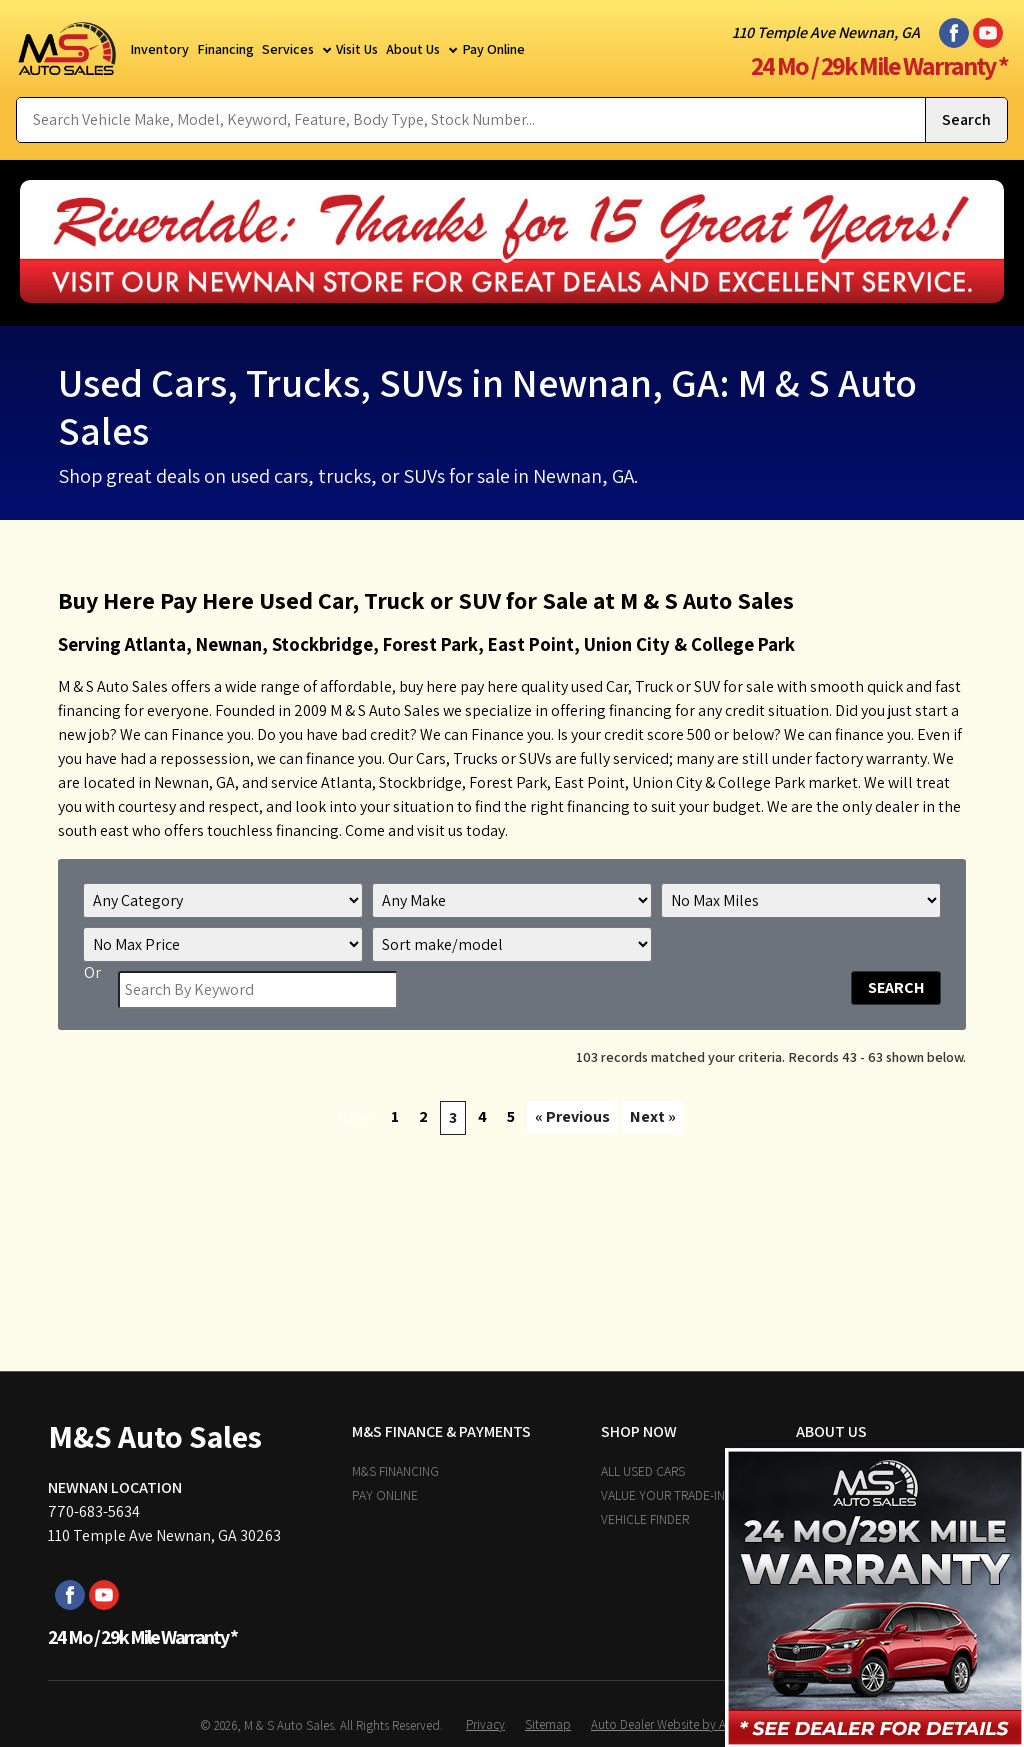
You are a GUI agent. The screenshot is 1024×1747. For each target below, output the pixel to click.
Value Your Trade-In (663, 1495)
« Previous (572, 1116)
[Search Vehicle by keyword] (471, 120)
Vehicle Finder (645, 1519)
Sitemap (548, 1724)
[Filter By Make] (512, 900)
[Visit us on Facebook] (954, 33)
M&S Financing (395, 1471)
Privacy (485, 1724)
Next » (653, 1116)
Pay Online (385, 1495)
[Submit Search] (966, 120)
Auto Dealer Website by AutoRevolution (697, 1724)
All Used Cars (643, 1471)
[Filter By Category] (223, 900)
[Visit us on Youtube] (988, 33)
